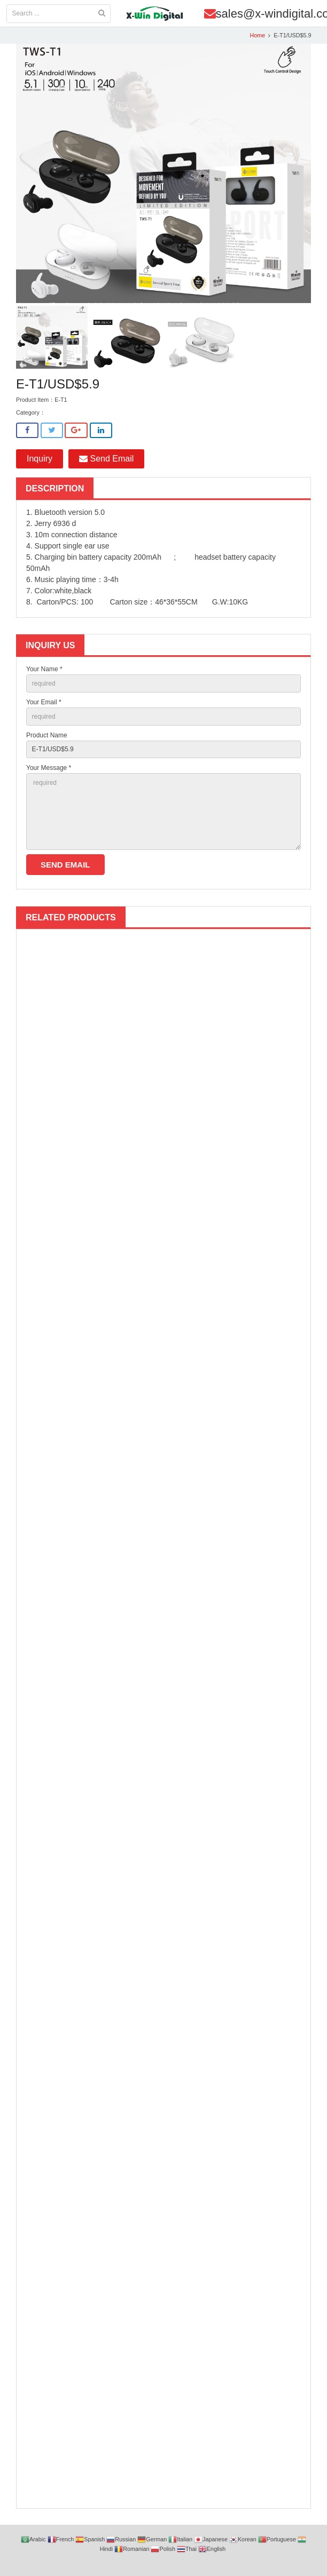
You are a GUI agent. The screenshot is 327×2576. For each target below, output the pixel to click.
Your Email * (43, 702)
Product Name (46, 735)
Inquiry (39, 458)
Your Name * (44, 669)
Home (257, 35)
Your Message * (48, 768)
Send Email (106, 458)
